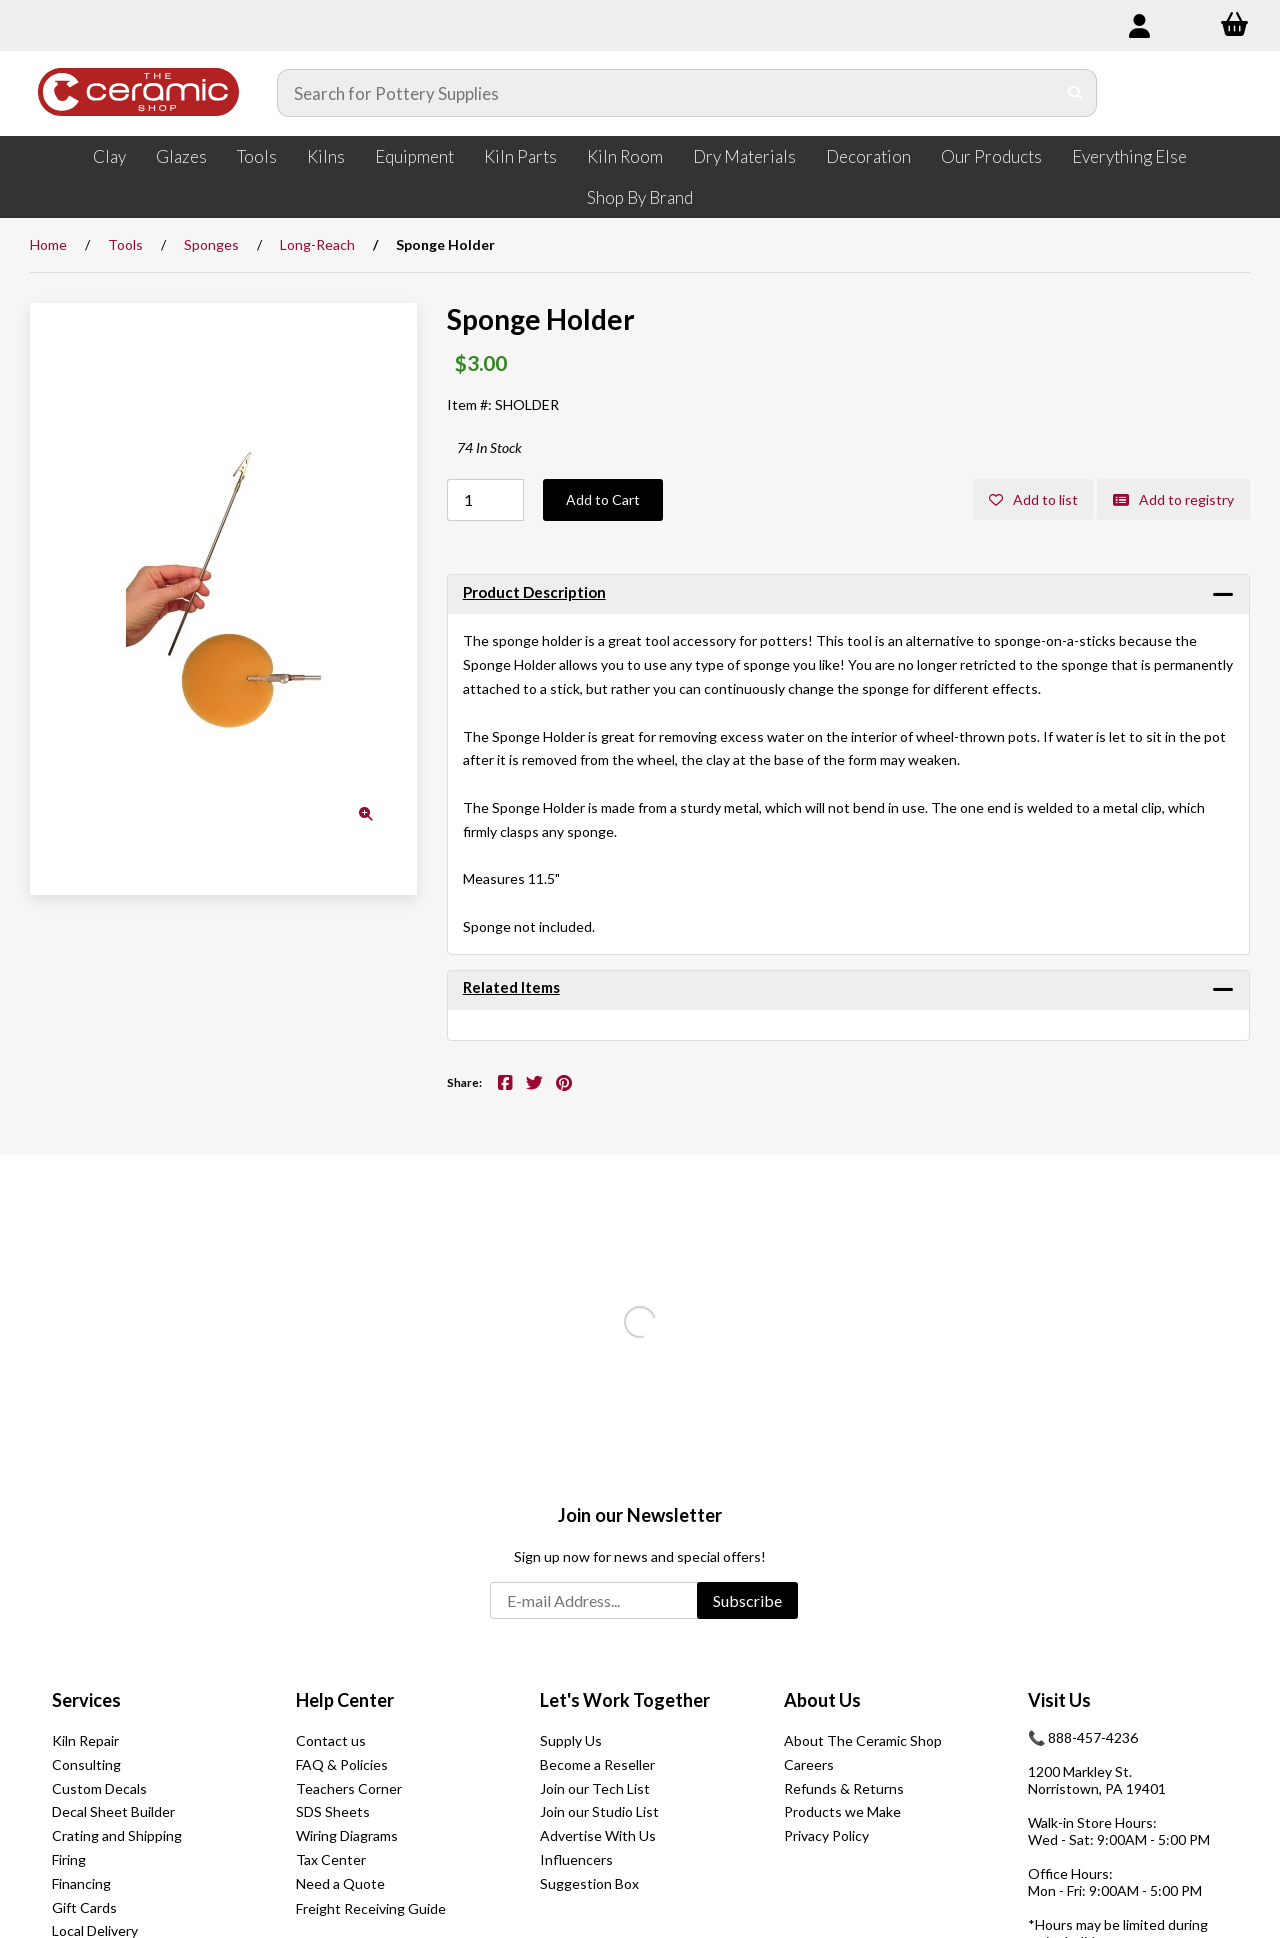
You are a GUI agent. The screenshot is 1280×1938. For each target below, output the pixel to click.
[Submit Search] (1075, 93)
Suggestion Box (589, 1883)
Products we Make (842, 1811)
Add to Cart (603, 499)
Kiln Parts (520, 156)
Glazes (181, 156)
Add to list (1033, 499)
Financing (81, 1883)
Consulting (86, 1764)
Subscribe (747, 1600)
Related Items (511, 987)
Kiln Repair (85, 1740)
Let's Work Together (625, 1700)
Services (86, 1700)
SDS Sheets (333, 1811)
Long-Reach (317, 244)
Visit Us (1059, 1700)
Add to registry (1173, 499)
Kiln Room (625, 156)
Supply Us (571, 1740)
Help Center (345, 1700)
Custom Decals (99, 1788)
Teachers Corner (349, 1788)
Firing (69, 1859)
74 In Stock (489, 447)
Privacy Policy (826, 1835)
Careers (809, 1764)
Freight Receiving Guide (371, 1908)
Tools (257, 156)
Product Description (534, 592)
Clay (109, 156)
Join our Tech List (595, 1788)
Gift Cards (84, 1907)
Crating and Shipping (117, 1835)
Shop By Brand (640, 197)
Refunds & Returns (844, 1788)
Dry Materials (744, 156)
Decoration (868, 156)
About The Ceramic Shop (863, 1740)
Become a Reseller (597, 1764)
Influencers (576, 1859)
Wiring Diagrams (347, 1835)
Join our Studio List (599, 1811)
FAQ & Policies (342, 1764)
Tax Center (331, 1859)
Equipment (414, 156)
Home (48, 244)
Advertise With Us (598, 1835)
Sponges (211, 244)
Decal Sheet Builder (113, 1811)
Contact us (331, 1740)
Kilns (326, 156)
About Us (822, 1700)
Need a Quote (340, 1883)
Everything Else (1129, 156)
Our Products (991, 156)
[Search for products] (667, 93)
